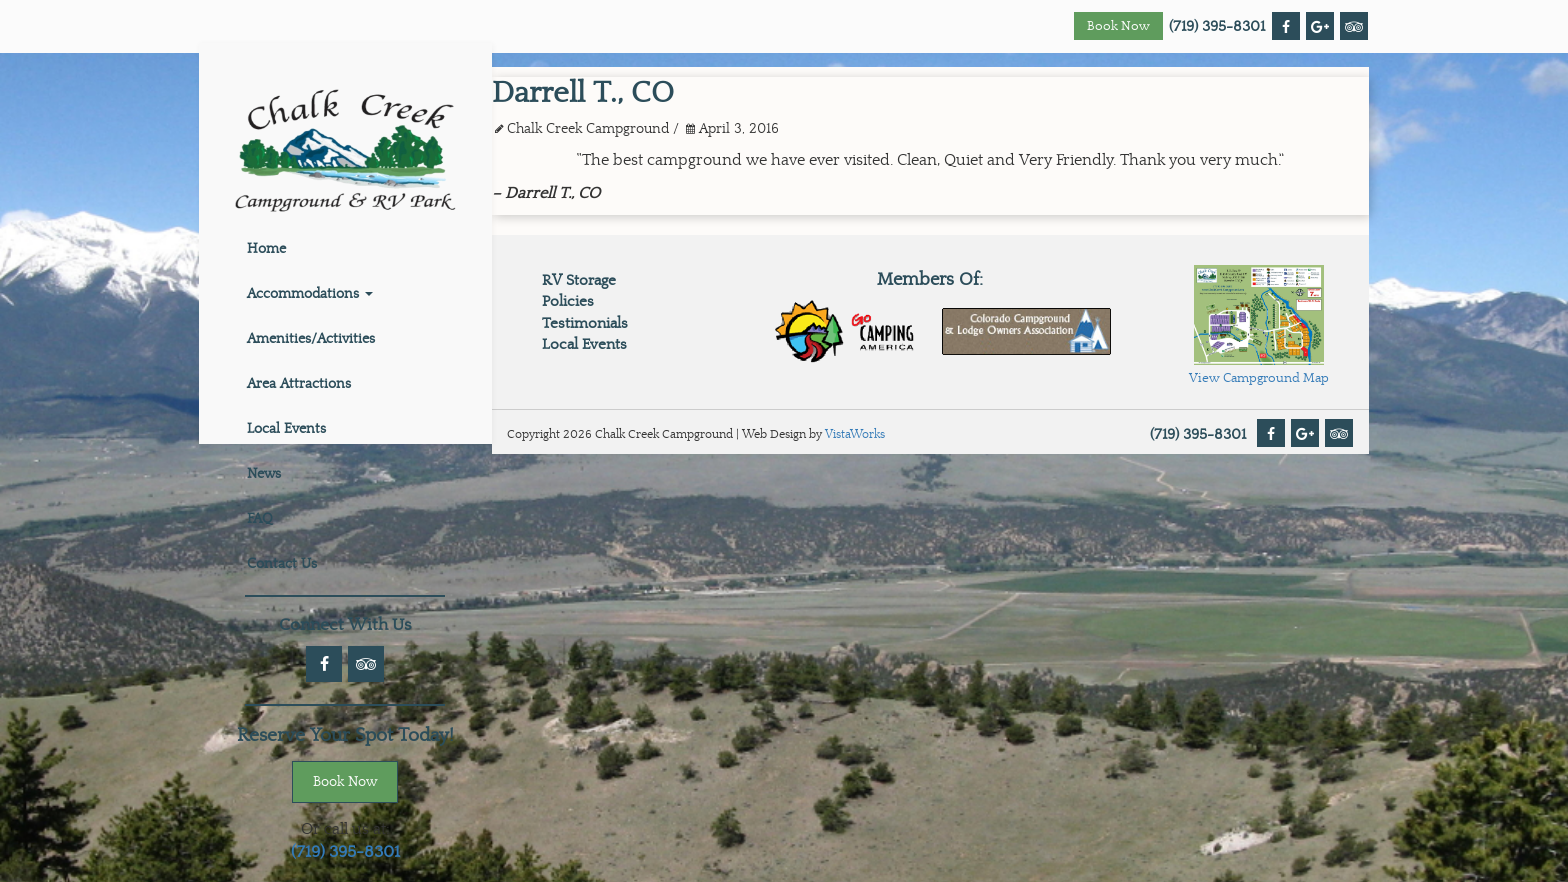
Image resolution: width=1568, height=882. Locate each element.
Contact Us (282, 564)
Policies (568, 301)
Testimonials (585, 323)
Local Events (286, 429)
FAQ (260, 519)
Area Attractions (299, 384)
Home (266, 249)
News (264, 474)
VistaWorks (855, 434)
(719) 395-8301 (1217, 26)
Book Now (1118, 26)
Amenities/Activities (311, 339)
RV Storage (579, 280)
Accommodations (310, 294)
